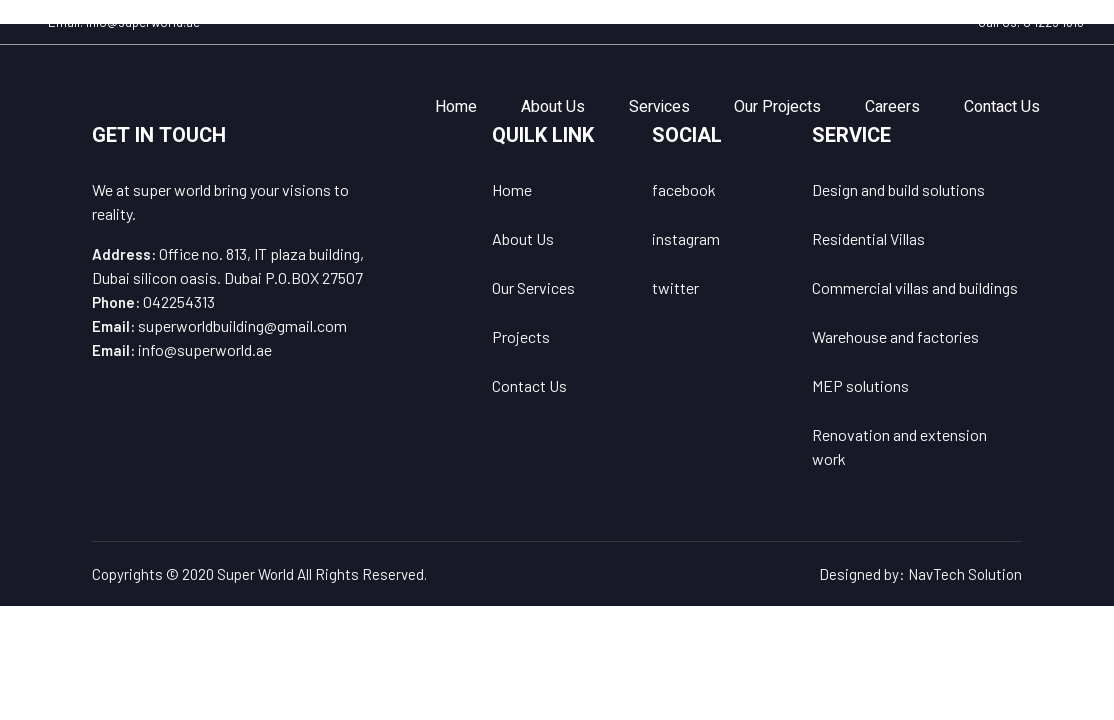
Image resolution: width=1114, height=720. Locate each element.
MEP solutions (860, 385)
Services (659, 107)
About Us (553, 107)
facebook (684, 189)
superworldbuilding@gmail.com (242, 325)
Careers (892, 107)
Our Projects (777, 107)
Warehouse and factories (895, 336)
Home (456, 107)
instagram (686, 238)
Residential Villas (868, 238)
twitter (675, 287)
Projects (521, 336)
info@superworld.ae (143, 22)
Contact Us (1002, 107)
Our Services (533, 287)
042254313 (1053, 22)
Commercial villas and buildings (915, 287)
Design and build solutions (898, 189)
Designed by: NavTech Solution (920, 574)
